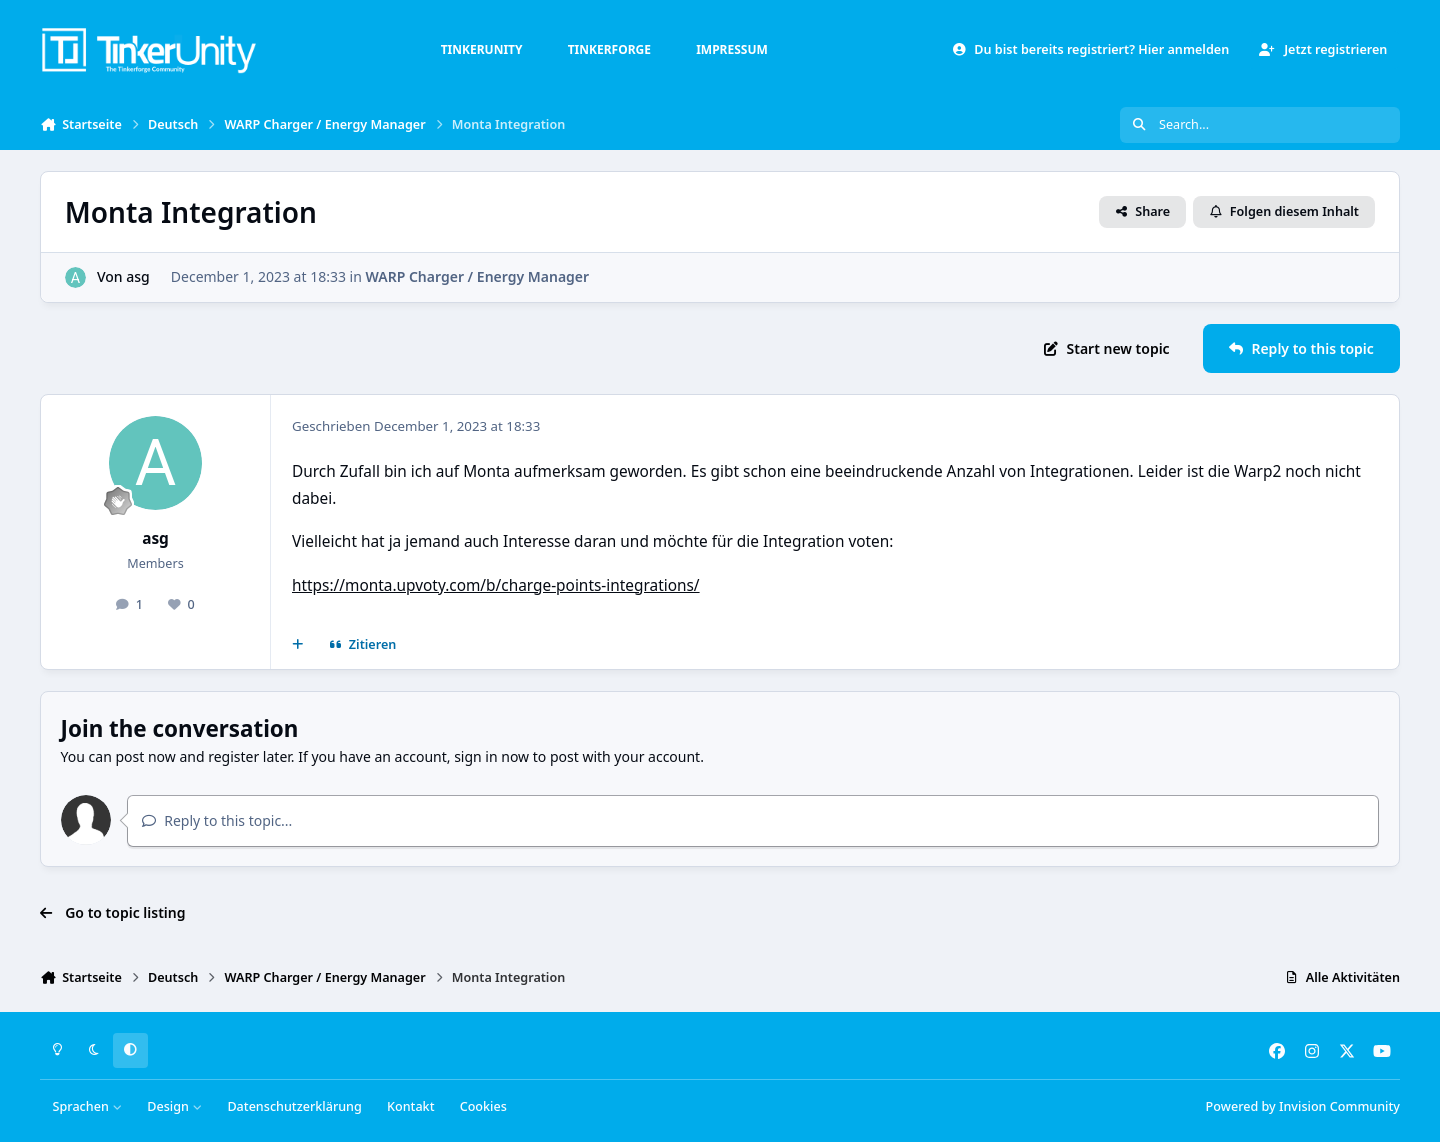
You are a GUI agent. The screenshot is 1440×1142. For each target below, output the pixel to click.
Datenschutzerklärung (294, 1106)
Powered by (1303, 1106)
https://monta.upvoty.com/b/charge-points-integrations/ (496, 585)
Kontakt (410, 1106)
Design (174, 1106)
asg (138, 276)
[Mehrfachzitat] (298, 645)
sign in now (491, 756)
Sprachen (88, 1106)
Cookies (483, 1106)
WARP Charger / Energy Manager (478, 276)
